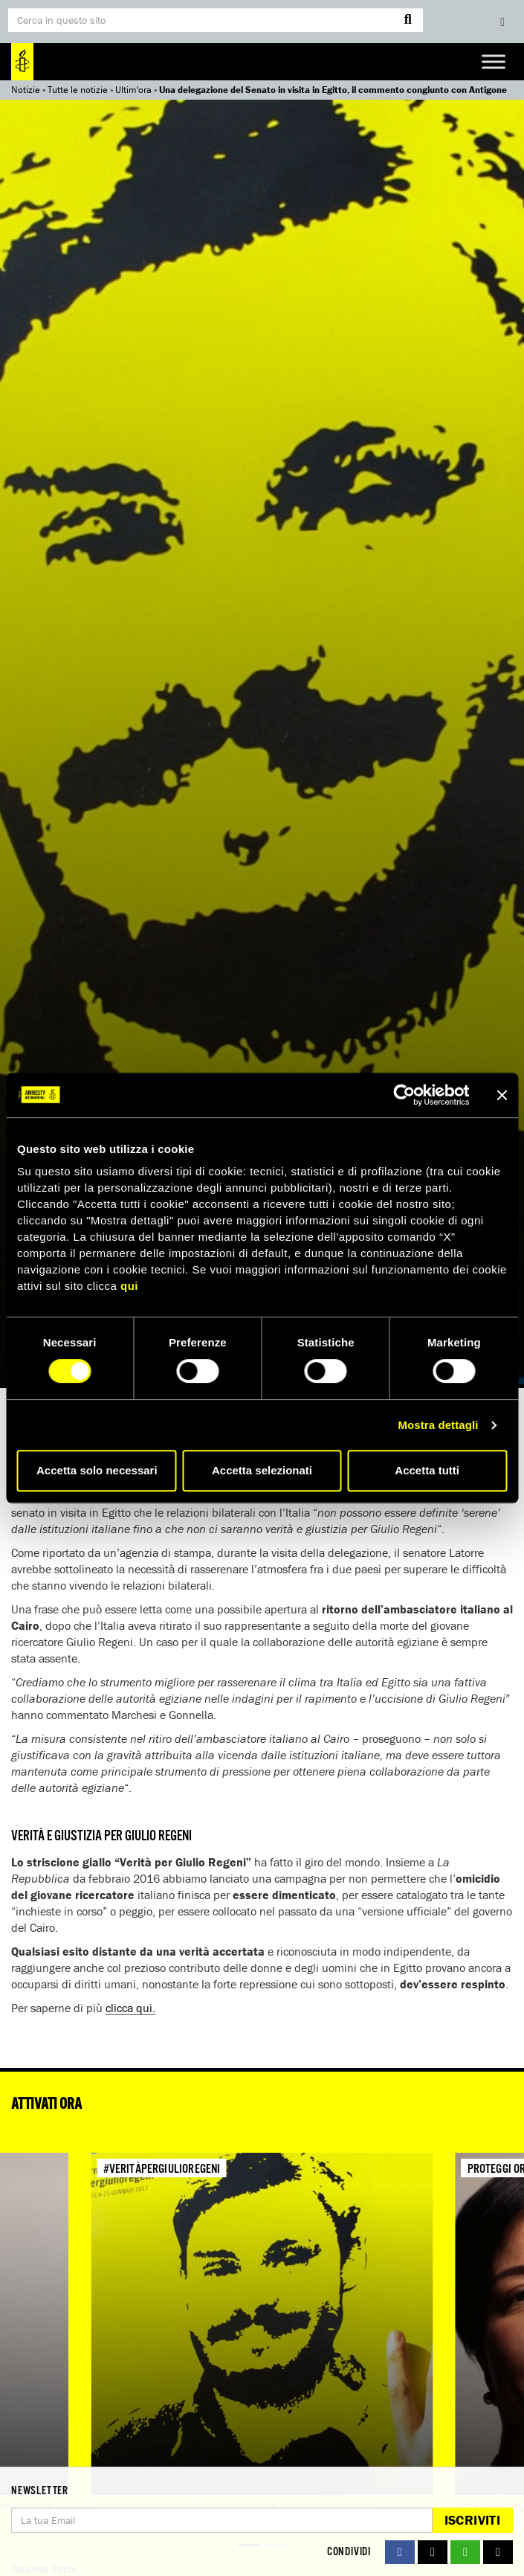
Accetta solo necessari (97, 1470)
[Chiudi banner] (501, 1095)
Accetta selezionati (262, 1470)
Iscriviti (472, 2519)
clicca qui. (130, 2007)
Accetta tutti (427, 1470)
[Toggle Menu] (493, 61)
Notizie (25, 89)
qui (129, 1285)
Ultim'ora (133, 89)
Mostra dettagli (438, 1425)
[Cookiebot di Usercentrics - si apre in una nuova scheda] (404, 1095)
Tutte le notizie (78, 89)
